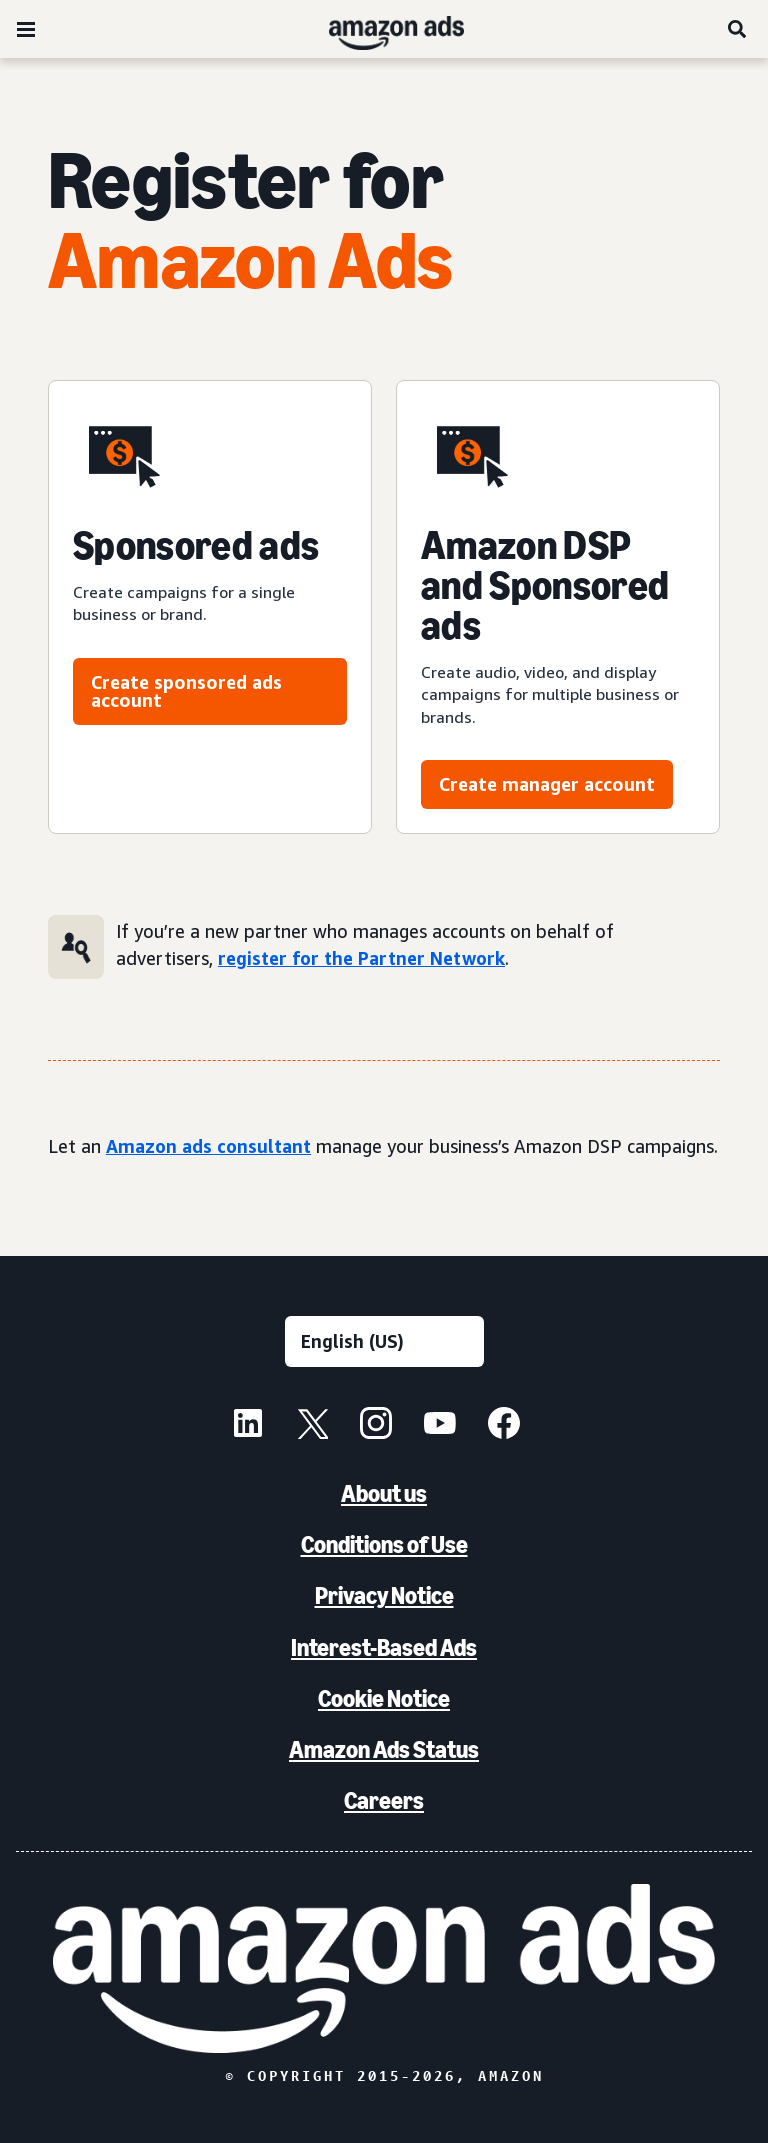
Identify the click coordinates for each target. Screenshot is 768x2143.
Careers (384, 1800)
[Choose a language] (384, 1341)
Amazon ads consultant (208, 1146)
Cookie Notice (384, 1698)
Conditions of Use (384, 1544)
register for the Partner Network (361, 958)
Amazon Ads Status (384, 1749)
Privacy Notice (384, 1595)
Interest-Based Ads (384, 1647)
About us (384, 1493)
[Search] (738, 29)
